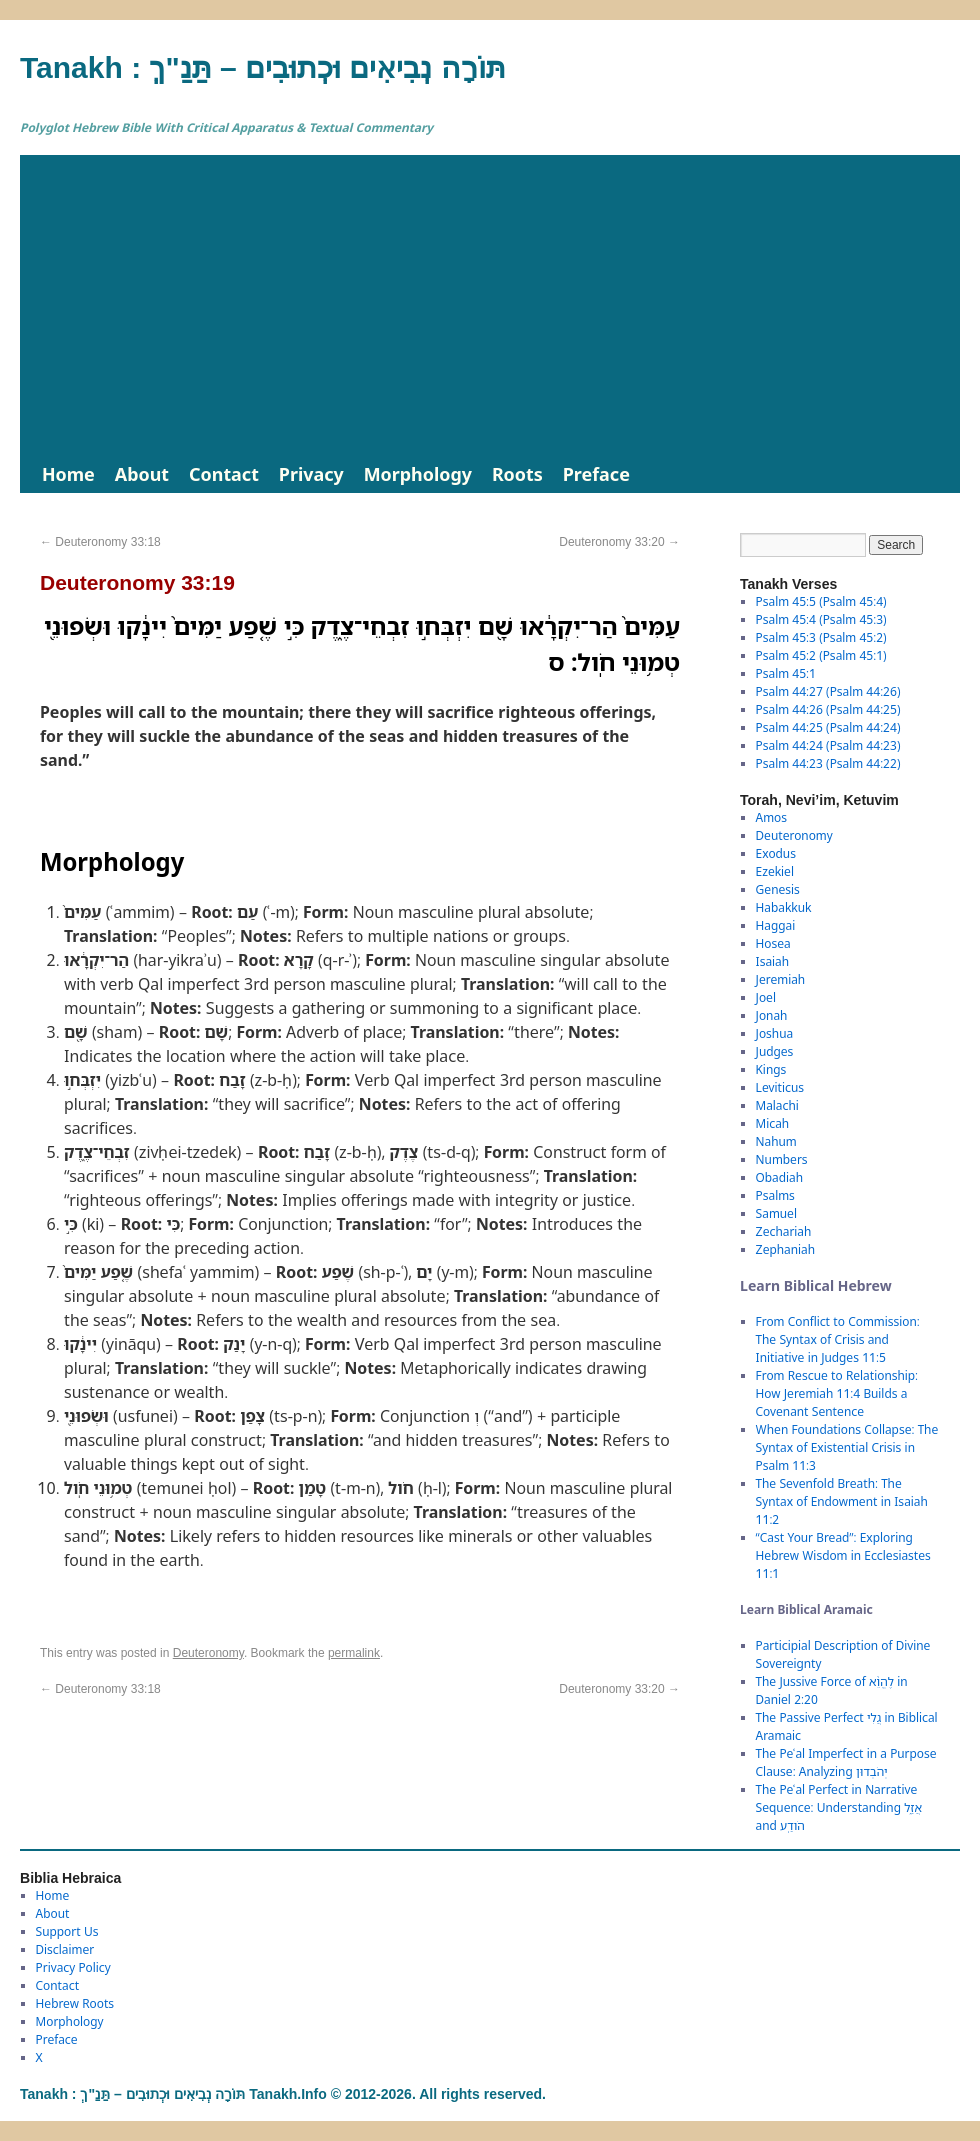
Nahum (776, 1141)
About (142, 474)
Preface (596, 474)
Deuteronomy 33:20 (619, 542)
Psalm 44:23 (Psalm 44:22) (828, 763)
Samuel (776, 1213)
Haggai (776, 925)
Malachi (777, 1105)
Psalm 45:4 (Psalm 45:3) (821, 619)
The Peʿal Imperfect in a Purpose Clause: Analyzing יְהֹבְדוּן (846, 1762)
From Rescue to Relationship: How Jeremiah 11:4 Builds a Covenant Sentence (837, 1393)
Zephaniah (785, 1249)
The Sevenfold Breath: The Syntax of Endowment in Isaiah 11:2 (842, 1501)
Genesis (778, 889)
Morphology (418, 474)
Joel (766, 997)
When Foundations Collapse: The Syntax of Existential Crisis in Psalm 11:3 (847, 1447)
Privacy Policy (73, 1967)
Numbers (782, 1159)
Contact (224, 474)
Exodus (776, 853)
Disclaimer (65, 1949)
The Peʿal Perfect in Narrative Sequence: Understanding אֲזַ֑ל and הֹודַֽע (839, 1807)
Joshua (775, 1033)
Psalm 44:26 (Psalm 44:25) (828, 709)
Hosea (773, 943)
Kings (771, 1069)
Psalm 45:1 (786, 673)
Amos (771, 817)
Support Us (67, 1931)
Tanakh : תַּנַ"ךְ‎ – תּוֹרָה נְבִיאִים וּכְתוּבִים (263, 67)
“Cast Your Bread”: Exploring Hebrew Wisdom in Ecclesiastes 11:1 (843, 1555)
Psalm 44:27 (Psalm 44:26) (828, 691)
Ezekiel (775, 871)
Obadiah (779, 1177)
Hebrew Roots (75, 2003)
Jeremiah (781, 979)
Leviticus (780, 1087)
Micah (773, 1123)
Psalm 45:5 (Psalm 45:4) (821, 601)
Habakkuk (784, 907)
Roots (517, 474)
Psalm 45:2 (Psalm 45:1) (821, 655)
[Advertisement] (490, 305)
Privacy (311, 474)
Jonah (772, 1015)
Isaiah (772, 961)
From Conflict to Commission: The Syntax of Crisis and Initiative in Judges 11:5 (838, 1339)
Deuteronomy (208, 1653)
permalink (354, 1653)
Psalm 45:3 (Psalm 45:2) (821, 637)
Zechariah (784, 1231)
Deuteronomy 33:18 (100, 542)
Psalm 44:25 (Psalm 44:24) (828, 727)
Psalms (775, 1195)
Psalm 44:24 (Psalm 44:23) (828, 745)
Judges (775, 1051)
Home (68, 474)
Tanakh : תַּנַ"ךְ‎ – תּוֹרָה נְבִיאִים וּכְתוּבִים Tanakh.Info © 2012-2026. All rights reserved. (283, 2094)
